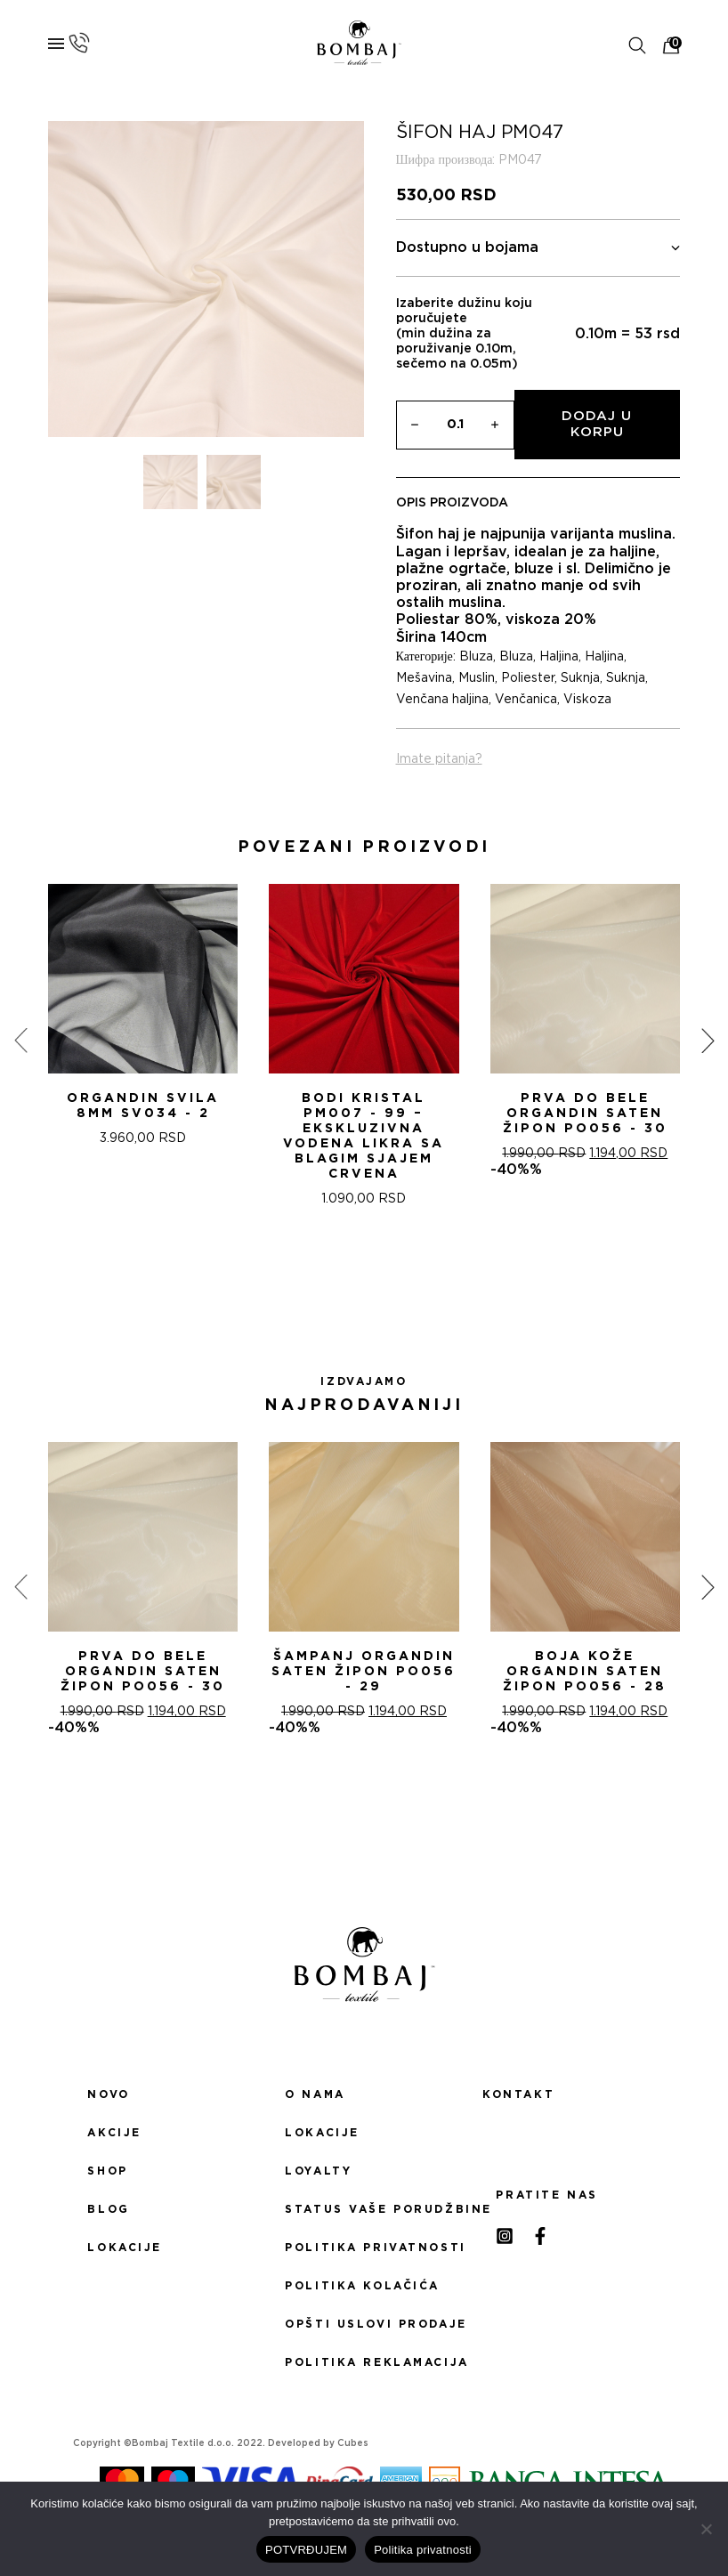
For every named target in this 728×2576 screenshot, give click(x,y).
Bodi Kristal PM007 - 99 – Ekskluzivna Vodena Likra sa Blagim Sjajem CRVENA (363, 1136)
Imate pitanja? (439, 759)
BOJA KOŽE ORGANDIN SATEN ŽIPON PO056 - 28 (585, 1671)
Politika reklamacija (364, 2362)
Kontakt (518, 2094)
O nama (314, 2094)
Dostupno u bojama (538, 247)
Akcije (114, 2132)
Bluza (476, 657)
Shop (107, 2171)
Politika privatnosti (364, 2247)
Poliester (527, 678)
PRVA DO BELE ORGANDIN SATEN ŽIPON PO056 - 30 (585, 1113)
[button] (342, 1270)
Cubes (352, 2443)
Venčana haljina (442, 699)
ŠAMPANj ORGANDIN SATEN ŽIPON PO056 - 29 (363, 1671)
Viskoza (587, 699)
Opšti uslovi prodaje (364, 2324)
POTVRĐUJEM (306, 2549)
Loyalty (318, 2171)
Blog (108, 2209)
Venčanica (526, 699)
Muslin (476, 678)
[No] (706, 2529)
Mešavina (424, 678)
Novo (108, 2094)
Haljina (558, 657)
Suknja (580, 678)
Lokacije (124, 2247)
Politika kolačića (362, 2285)
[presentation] (20, 1039)
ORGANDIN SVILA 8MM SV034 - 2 (143, 1106)
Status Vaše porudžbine (364, 2209)
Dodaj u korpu (597, 424)
